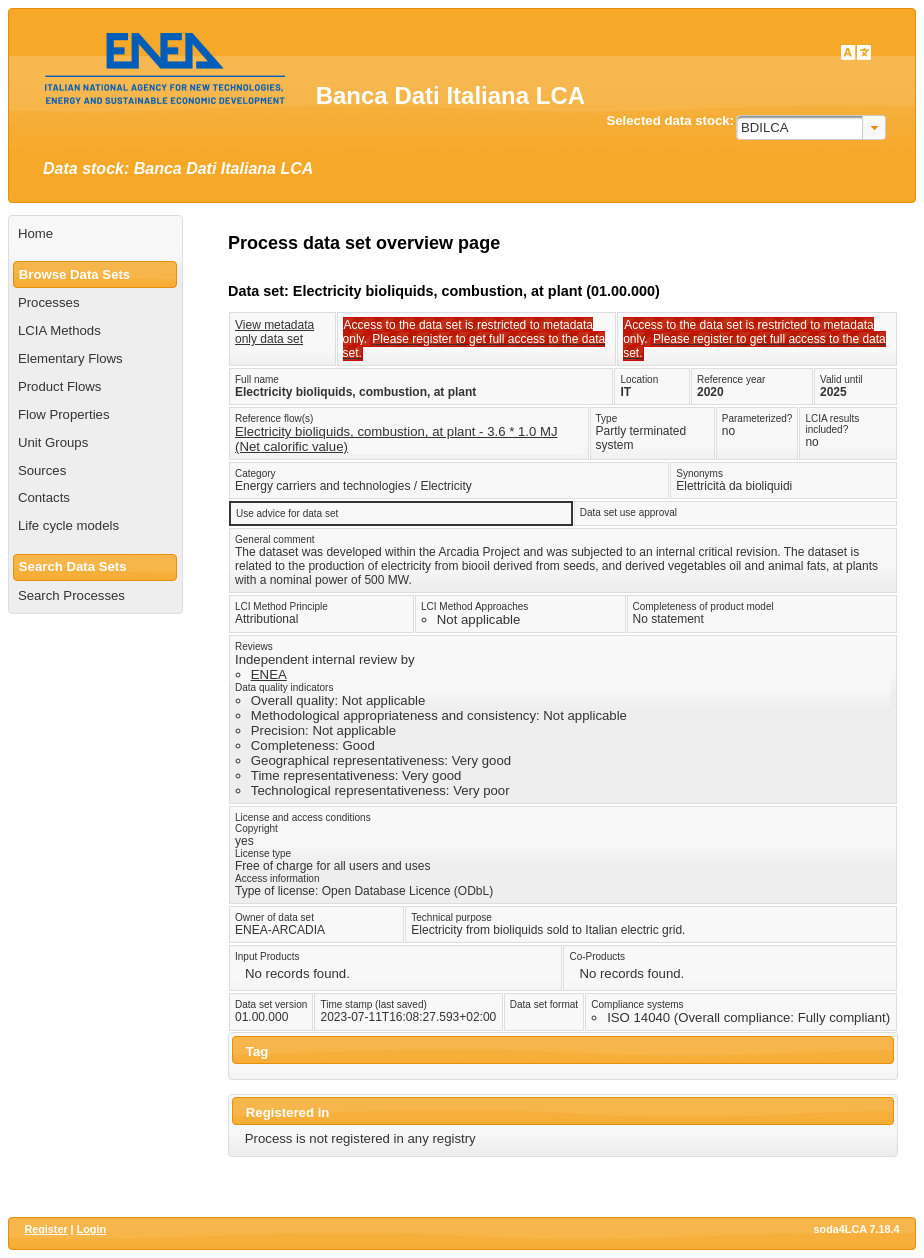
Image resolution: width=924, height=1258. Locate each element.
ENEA (269, 674)
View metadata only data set (274, 332)
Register (45, 1229)
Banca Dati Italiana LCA (450, 95)
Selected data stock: (670, 120)
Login (91, 1229)
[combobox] (811, 127)
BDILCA (765, 127)
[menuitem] (95, 234)
